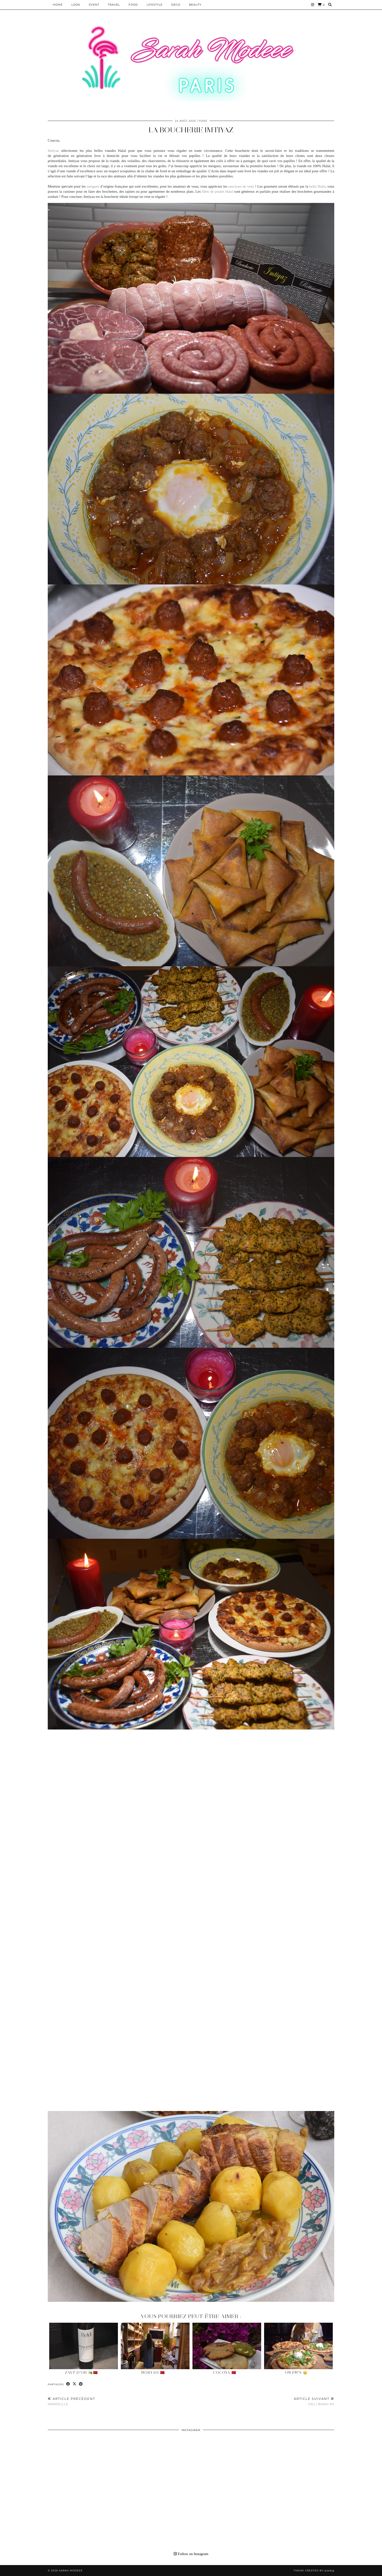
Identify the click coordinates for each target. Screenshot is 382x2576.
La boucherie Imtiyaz (191, 129)
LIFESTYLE (154, 4)
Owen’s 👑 (296, 2372)
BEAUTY (195, 4)
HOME (58, 4)
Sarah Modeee (71, 2570)
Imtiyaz (53, 151)
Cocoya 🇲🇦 (224, 2372)
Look (75, 4)
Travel (114, 4)
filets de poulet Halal (218, 191)
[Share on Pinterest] (81, 2384)
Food (133, 4)
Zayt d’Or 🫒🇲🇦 (81, 2372)
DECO (175, 4)
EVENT (94, 4)
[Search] (330, 4)
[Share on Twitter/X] (74, 2384)
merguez (93, 186)
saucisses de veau (241, 186)
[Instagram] (312, 4)
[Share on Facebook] (68, 2384)
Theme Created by (314, 2570)
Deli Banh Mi (314, 2401)
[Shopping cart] (321, 4)
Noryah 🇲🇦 (153, 2372)
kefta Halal (317, 186)
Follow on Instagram (191, 2554)
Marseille (71, 2401)
